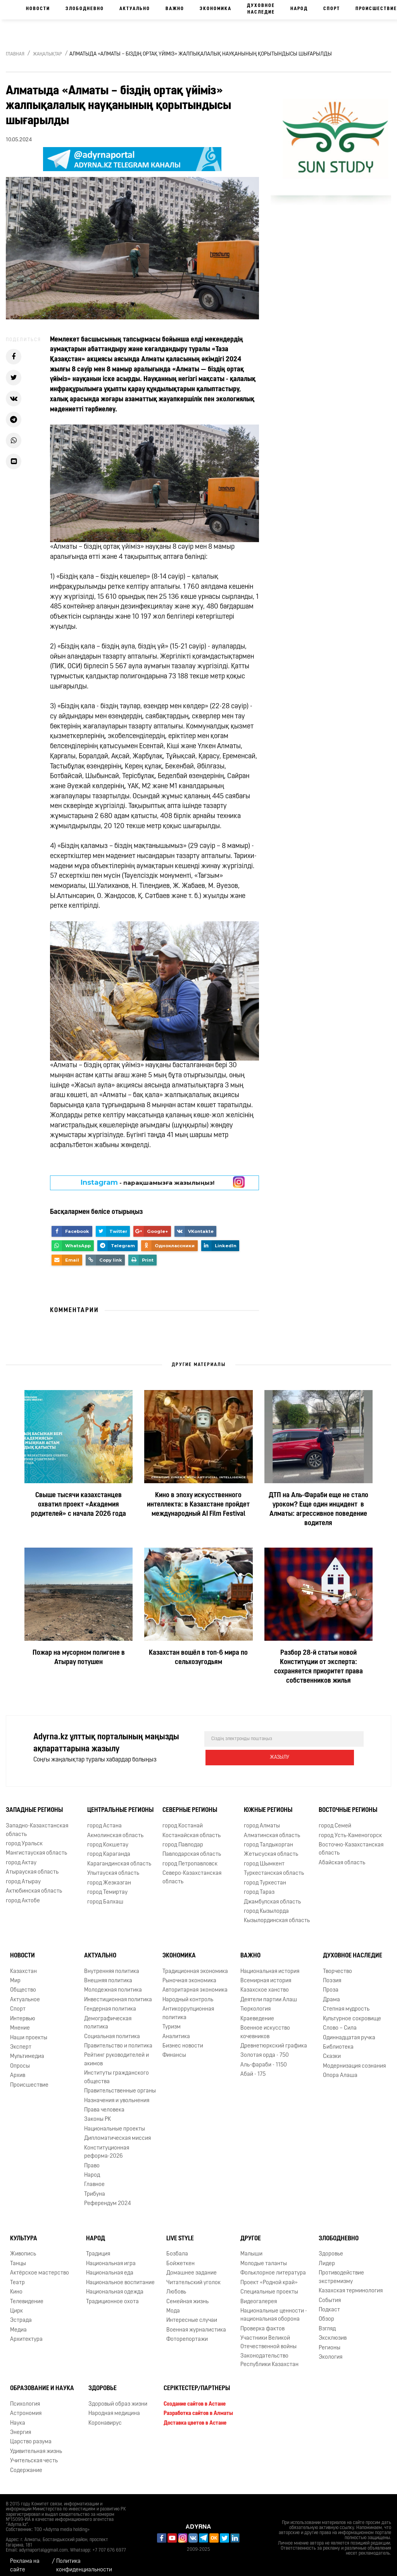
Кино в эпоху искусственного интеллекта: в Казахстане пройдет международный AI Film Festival (198, 1505)
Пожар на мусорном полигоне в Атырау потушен (79, 1657)
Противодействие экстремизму (341, 2271)
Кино (16, 2285)
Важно (175, 9)
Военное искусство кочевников (265, 2026)
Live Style (180, 2232)
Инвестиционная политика (118, 1993)
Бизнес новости (182, 2039)
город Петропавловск (189, 1857)
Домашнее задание (191, 2266)
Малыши (251, 2247)
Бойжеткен (180, 2257)
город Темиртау (107, 1886)
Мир (15, 1974)
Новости (38, 9)
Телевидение (26, 2295)
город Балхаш (105, 1895)
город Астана (104, 1819)
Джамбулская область (272, 1895)
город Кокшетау (107, 1838)
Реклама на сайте (25, 2559)
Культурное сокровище (352, 2012)
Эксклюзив (333, 2332)
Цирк (16, 2304)
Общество (23, 1984)
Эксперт (20, 2041)
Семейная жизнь (187, 2295)
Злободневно (85, 9)
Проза (330, 1984)
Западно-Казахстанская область (37, 1824)
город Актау (21, 1856)
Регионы (329, 2341)
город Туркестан (265, 1876)
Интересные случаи (191, 2314)
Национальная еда (109, 2266)
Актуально (134, 9)
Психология (25, 2398)
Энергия (20, 2426)
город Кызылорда (266, 1905)
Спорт (331, 9)
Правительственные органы (120, 2084)
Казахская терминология (351, 2284)
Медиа (18, 2323)
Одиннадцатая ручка (349, 2031)
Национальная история (269, 1965)
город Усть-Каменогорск (350, 1829)
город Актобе (23, 1894)
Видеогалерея (258, 2295)
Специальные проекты (269, 2285)
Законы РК (97, 2113)
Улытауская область (113, 1867)
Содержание (26, 2464)
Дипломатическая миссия (117, 2132)
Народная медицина (114, 2407)
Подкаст (329, 2303)
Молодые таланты (263, 2257)
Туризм (171, 2020)
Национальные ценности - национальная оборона (273, 2309)
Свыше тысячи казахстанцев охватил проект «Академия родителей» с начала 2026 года (78, 1505)
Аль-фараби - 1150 (263, 2058)
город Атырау (23, 1875)
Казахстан (23, 1965)
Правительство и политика (118, 2039)
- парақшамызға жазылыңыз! (147, 1182)
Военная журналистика (196, 2323)
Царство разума (31, 2436)
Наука (17, 2417)
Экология (330, 2351)
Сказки (332, 2050)
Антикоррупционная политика (188, 2007)
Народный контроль (187, 1993)
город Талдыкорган (268, 1838)
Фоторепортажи (187, 2333)
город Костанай (182, 1819)
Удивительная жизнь (36, 2445)
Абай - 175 (253, 2068)
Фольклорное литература (273, 2266)
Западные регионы (34, 1804)
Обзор (326, 2313)
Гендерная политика (110, 2003)
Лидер (327, 2257)
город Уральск (24, 1837)
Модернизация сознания (354, 2060)
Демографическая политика (107, 2016)
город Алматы (262, 1819)
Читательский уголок (193, 2276)
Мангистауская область (36, 1847)
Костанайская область (191, 1829)
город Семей (335, 1819)
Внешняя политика (108, 1974)
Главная (15, 54)
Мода (173, 2304)
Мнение (20, 2022)
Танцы (18, 2257)
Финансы (174, 2049)
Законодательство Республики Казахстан (269, 2354)
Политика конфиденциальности (84, 2559)
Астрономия (25, 2407)
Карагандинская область (119, 1857)
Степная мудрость (346, 2003)
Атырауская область (32, 1866)
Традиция (98, 2247)
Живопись (23, 2247)
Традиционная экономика (195, 1965)
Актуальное (25, 1993)
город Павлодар (182, 1838)
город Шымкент (264, 1857)
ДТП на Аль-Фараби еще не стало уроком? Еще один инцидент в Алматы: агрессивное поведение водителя (318, 1509)
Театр (17, 2276)
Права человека (104, 2103)
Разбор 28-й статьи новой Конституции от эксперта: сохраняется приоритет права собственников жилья (318, 1667)
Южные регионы (268, 1804)
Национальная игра (111, 2257)
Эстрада (21, 2314)
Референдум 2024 (107, 2197)
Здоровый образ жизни (117, 2398)
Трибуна (94, 2188)
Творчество (337, 1965)
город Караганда (108, 1848)
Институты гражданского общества (116, 2071)
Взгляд (327, 2322)
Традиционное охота (112, 2295)
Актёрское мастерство (39, 2266)
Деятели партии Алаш (268, 1993)
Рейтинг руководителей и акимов (116, 2053)
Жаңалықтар (47, 54)
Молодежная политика (113, 1984)
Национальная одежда (114, 2285)
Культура (23, 2232)
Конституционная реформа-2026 (106, 2146)
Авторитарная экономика (195, 1984)
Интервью (22, 2012)
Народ (299, 9)
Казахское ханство (264, 1984)
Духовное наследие (261, 9)
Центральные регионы (120, 1804)
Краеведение (257, 2012)
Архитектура (26, 2333)
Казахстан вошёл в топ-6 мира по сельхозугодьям (198, 1657)
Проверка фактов (262, 2322)
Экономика (215, 9)
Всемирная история (265, 1974)
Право (92, 2159)
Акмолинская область (115, 1829)
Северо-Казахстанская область (191, 1871)
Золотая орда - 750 (264, 2049)
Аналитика (176, 2030)
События (330, 2294)
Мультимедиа (27, 2050)
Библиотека (338, 2041)
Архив (17, 2069)
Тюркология (255, 2003)
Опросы (20, 2060)
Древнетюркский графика (273, 2039)
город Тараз (259, 1886)
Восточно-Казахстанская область (351, 1843)
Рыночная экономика (189, 1974)
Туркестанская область (274, 1867)
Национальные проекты (114, 2122)
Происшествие (29, 2079)
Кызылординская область (277, 1914)
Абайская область (342, 1856)
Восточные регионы (348, 1804)
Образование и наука (42, 2382)
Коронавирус (105, 2417)
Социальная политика (112, 2030)
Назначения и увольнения (116, 2094)
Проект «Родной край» (269, 2276)
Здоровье (331, 2247)
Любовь (176, 2285)
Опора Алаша (340, 2069)
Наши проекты (28, 2031)
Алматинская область (272, 1829)
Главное (94, 2178)
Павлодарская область (191, 1848)
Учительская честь (34, 2454)
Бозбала (177, 2247)
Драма (331, 1993)
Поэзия (332, 1974)
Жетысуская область (271, 1848)
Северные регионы (189, 1804)
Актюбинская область (34, 1885)
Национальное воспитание (120, 2276)
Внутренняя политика (111, 1965)
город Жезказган (109, 1876)
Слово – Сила (340, 2022)
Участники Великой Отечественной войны (268, 2336)
